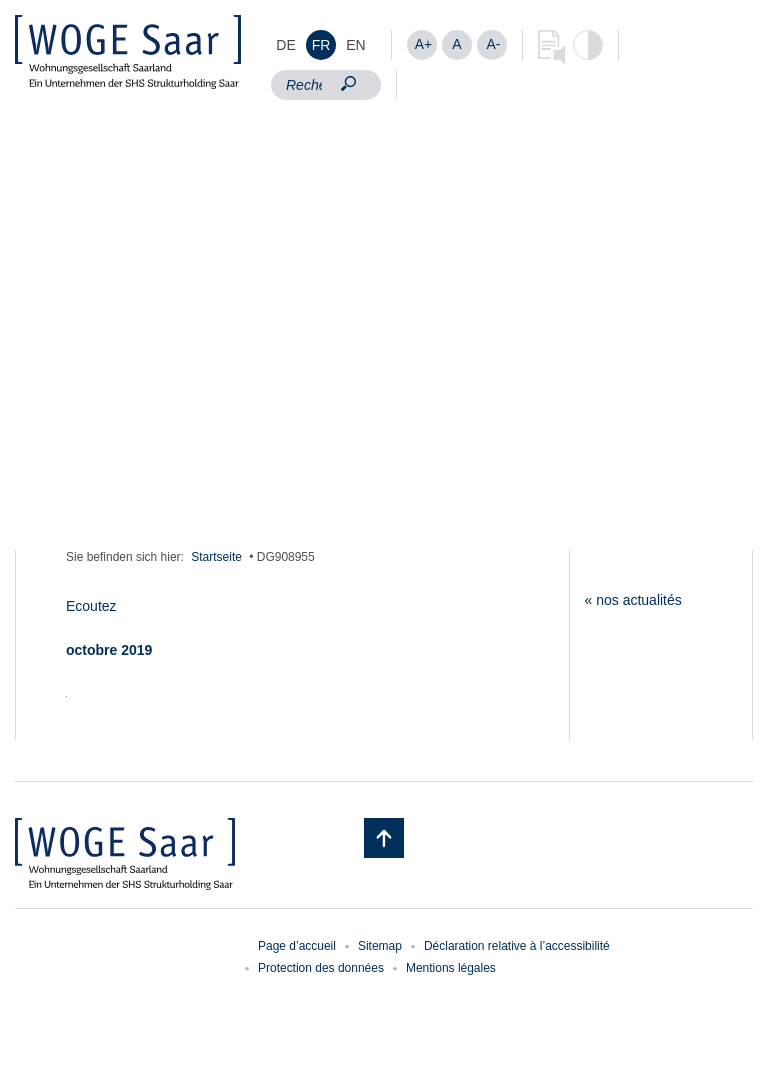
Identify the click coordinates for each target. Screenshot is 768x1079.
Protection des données (321, 968)
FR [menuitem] (321, 45)
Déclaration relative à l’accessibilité (517, 946)
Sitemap (380, 946)
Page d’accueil (297, 946)
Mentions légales (451, 968)
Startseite (216, 557)
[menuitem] (286, 45)
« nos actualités (633, 600)
